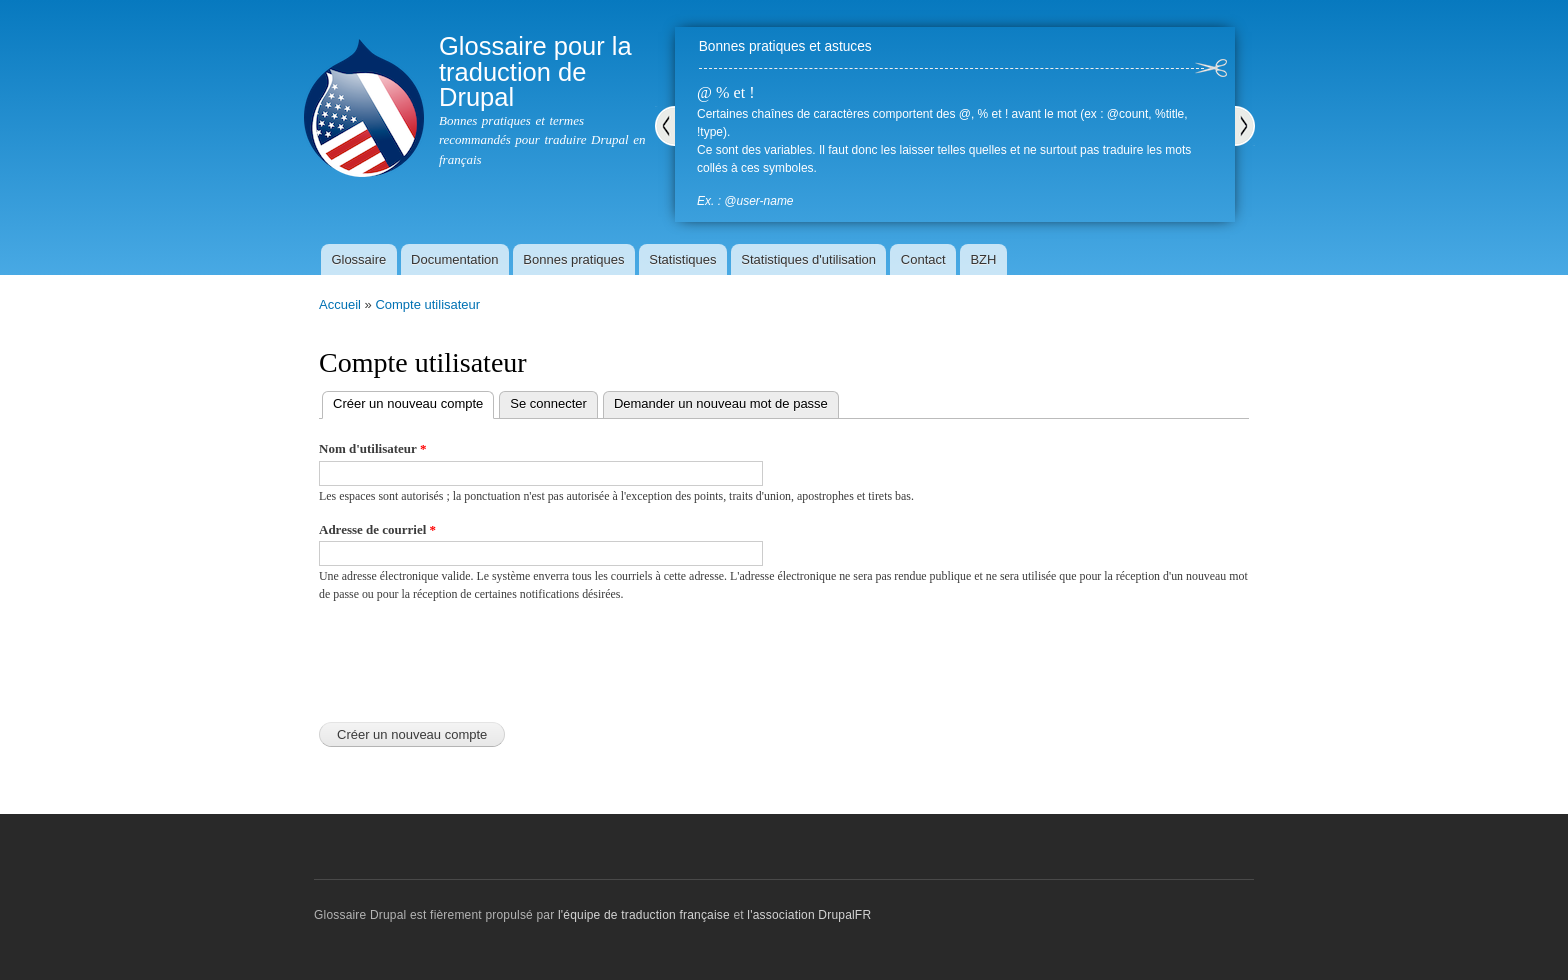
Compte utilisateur (427, 304)
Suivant (1245, 126)
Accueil (340, 304)
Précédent (665, 126)
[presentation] (471, 657)
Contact (923, 259)
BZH (983, 259)
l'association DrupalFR (809, 915)
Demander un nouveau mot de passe (721, 403)
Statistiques (682, 259)
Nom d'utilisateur (372, 448)
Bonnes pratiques (573, 259)
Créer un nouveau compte (413, 401)
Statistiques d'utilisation (808, 259)
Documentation (454, 259)
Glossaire (358, 259)
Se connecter (548, 403)
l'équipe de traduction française (644, 915)
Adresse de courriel (377, 529)
